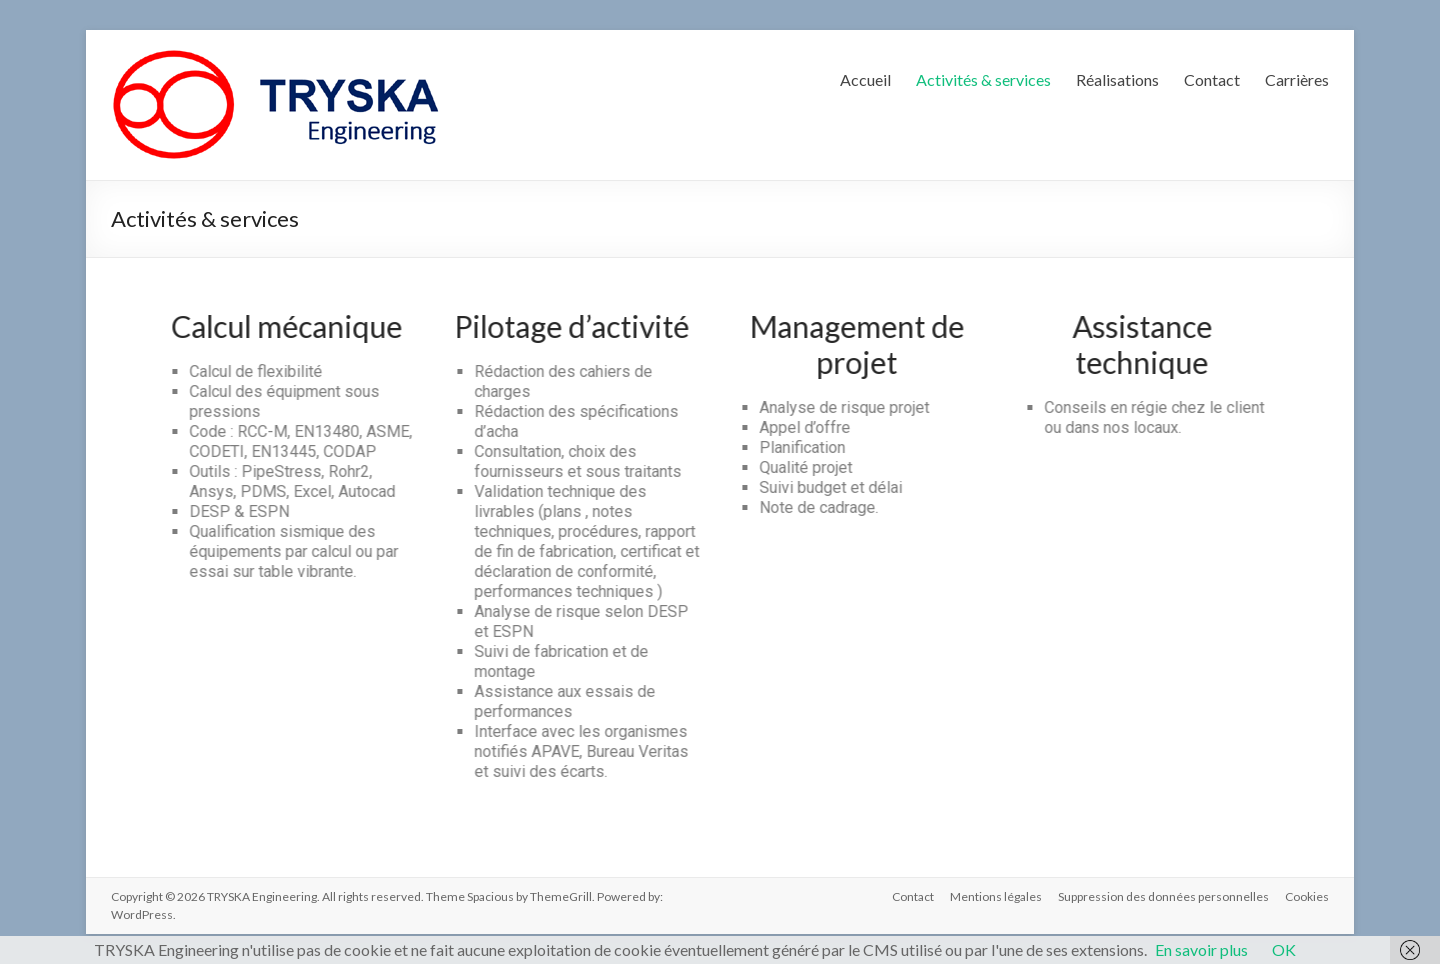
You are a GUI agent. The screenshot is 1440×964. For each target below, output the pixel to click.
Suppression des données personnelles (1163, 896)
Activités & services (983, 79)
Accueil (865, 79)
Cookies (1307, 896)
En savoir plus (1201, 949)
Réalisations (1117, 79)
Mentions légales (996, 896)
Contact (1212, 79)
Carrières (1297, 79)
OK (1284, 949)
